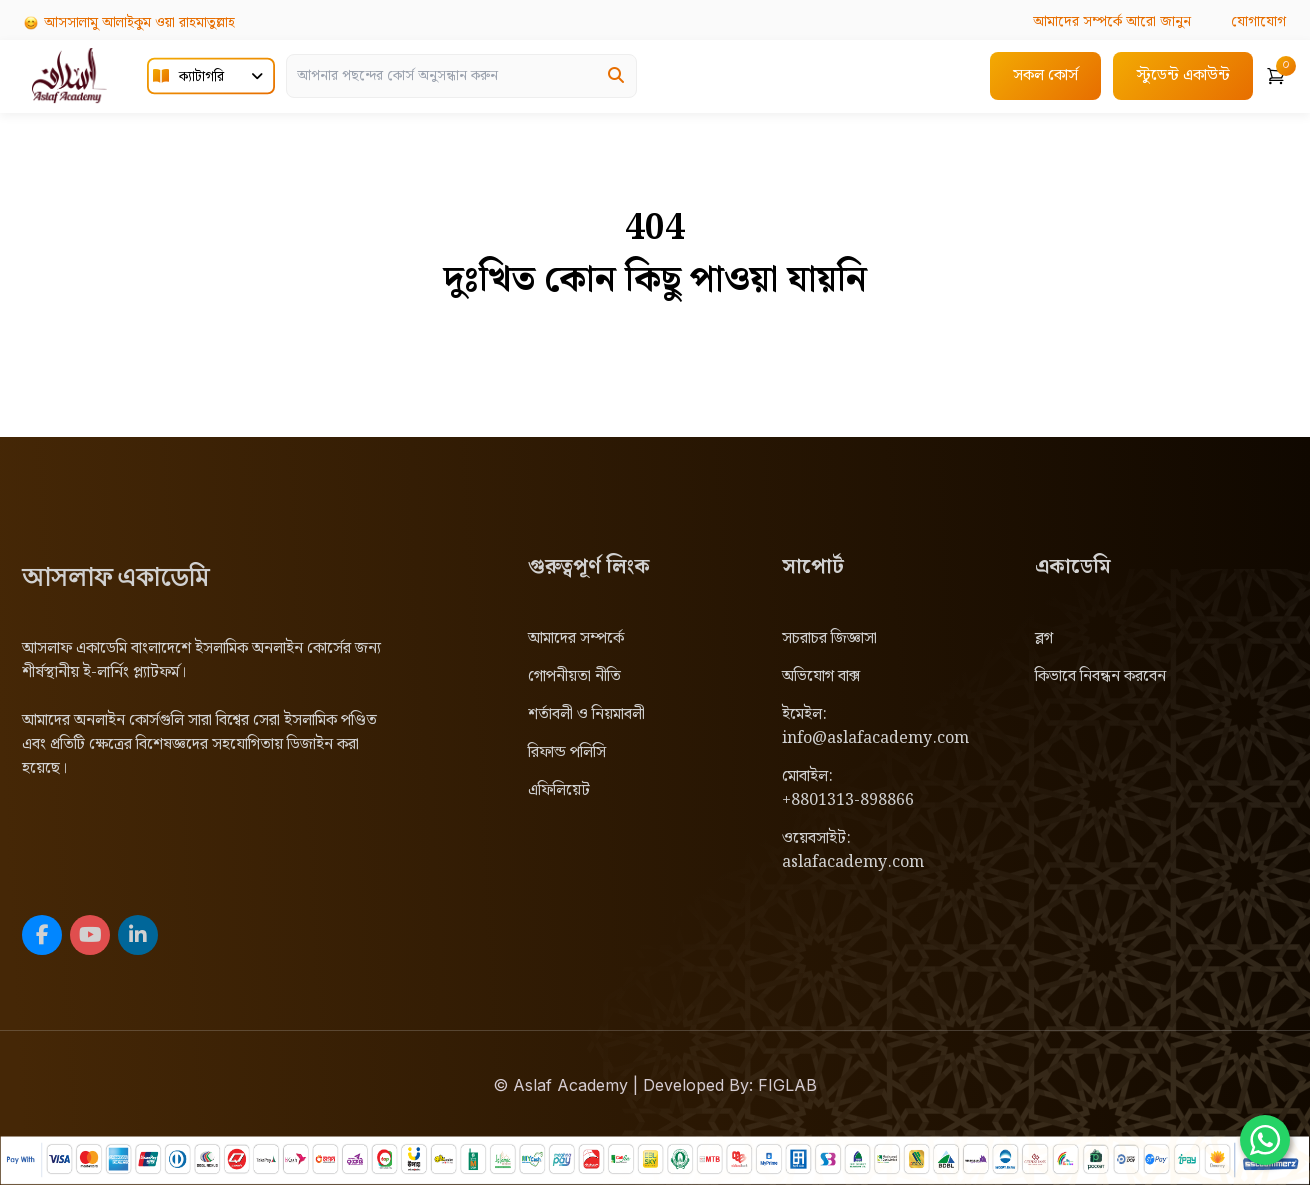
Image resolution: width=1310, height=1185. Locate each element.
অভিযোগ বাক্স (821, 676)
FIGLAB (787, 1085)
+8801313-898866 (848, 800)
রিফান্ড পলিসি (567, 752)
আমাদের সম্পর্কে (576, 638)
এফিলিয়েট (559, 790)
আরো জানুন (1112, 22)
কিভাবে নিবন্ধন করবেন (1100, 676)
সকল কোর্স (1045, 75)
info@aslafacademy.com (875, 738)
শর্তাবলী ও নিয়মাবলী (586, 714)
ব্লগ (1044, 638)
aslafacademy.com (853, 862)
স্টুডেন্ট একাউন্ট (1183, 75)
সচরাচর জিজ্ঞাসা (829, 638)
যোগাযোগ (1258, 22)
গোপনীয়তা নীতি (574, 676)
